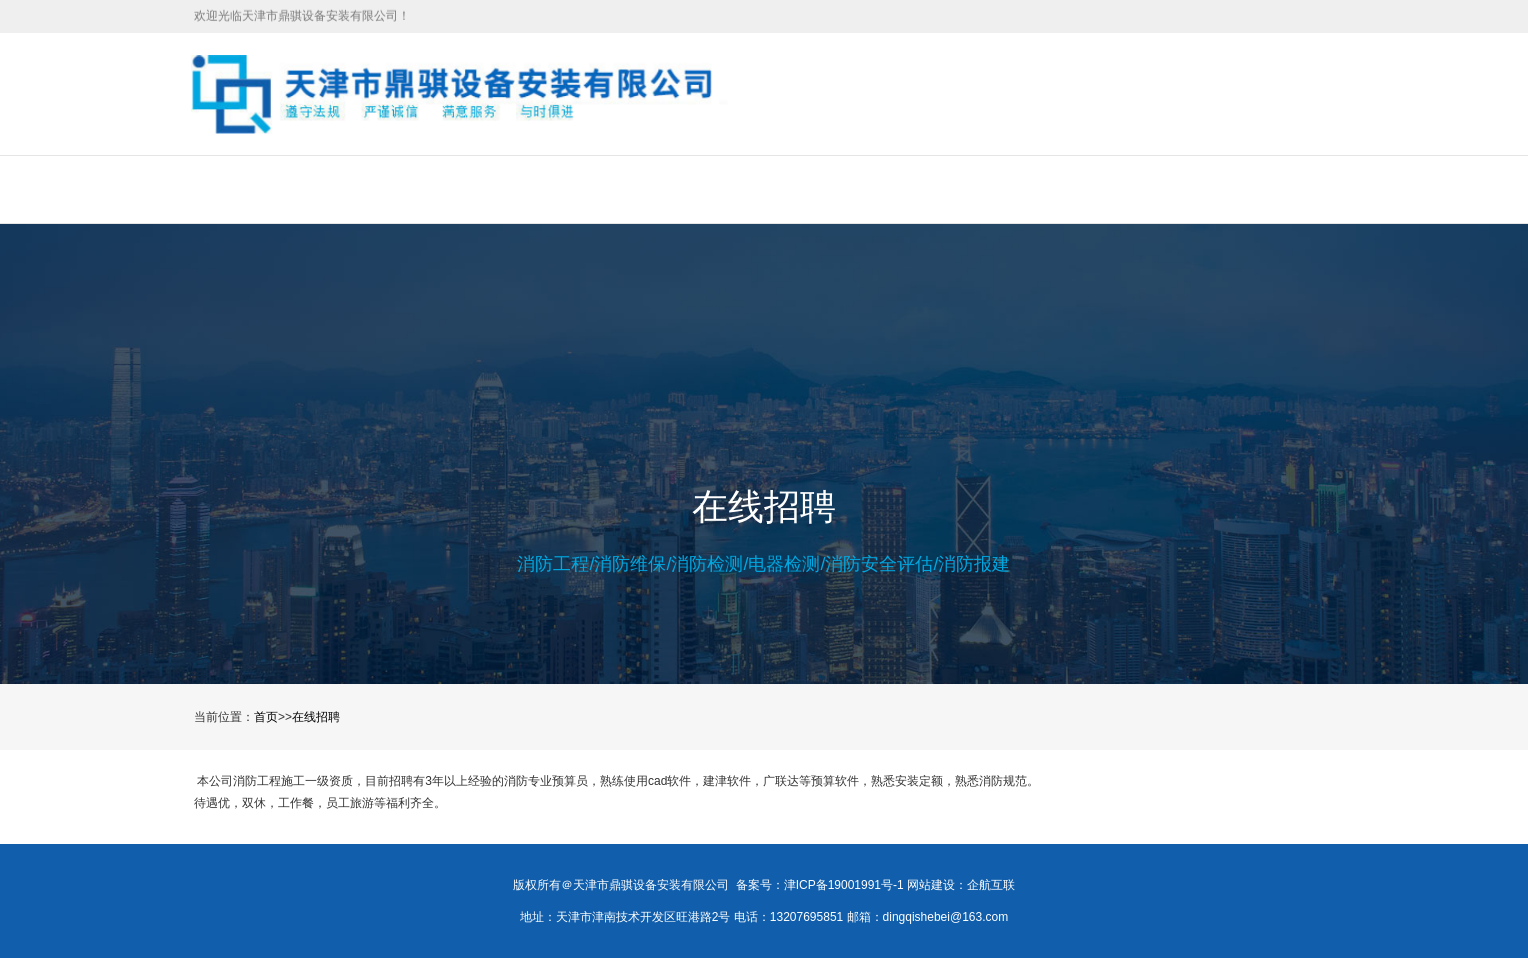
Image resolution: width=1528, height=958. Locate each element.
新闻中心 (727, 189)
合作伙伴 (945, 189)
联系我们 (1054, 189)
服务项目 (509, 189)
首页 (305, 189)
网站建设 (931, 885)
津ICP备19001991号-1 (844, 885)
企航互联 (991, 885)
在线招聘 (836, 189)
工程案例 (618, 189)
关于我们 (400, 189)
